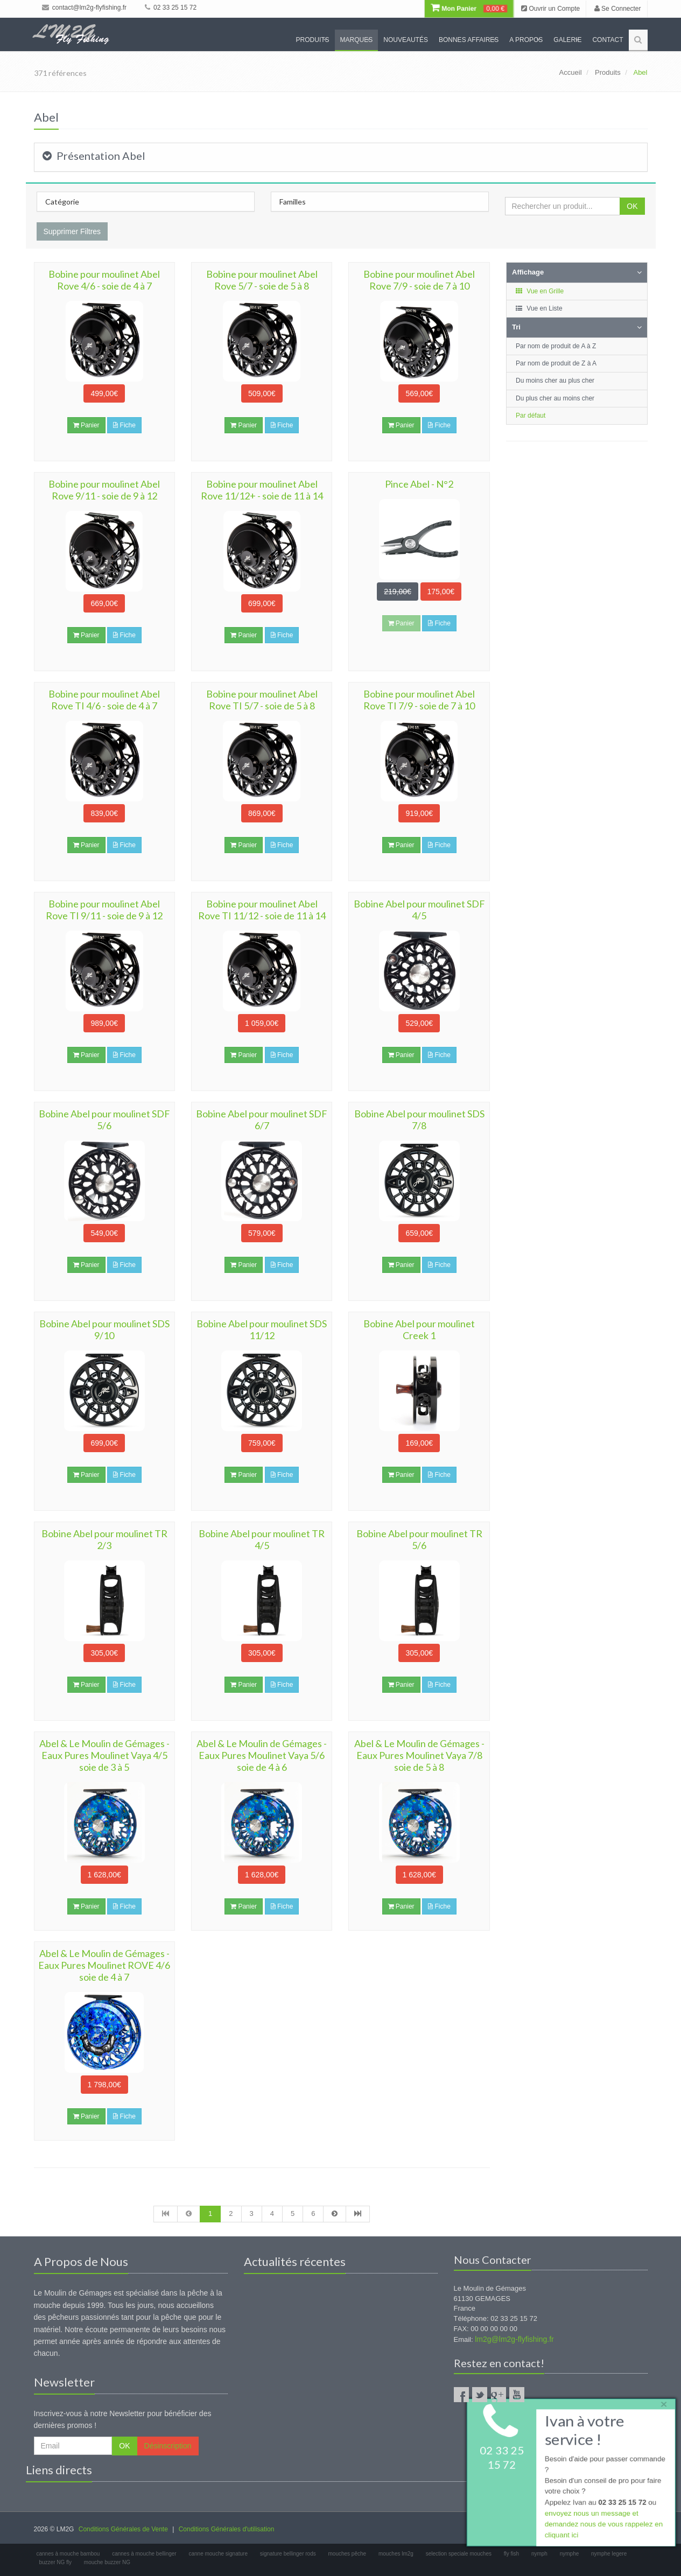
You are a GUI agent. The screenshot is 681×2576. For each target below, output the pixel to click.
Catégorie (62, 201)
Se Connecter (617, 8)
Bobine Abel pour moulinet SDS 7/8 (419, 1119)
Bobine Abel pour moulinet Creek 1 (419, 1329)
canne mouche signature (218, 2554)
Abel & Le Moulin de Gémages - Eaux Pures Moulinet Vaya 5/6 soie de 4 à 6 (261, 1755)
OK (632, 206)
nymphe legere (609, 2554)
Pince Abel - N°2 (419, 484)
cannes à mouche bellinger (144, 2554)
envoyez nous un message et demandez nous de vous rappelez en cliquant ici (602, 2525)
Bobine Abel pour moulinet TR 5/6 (419, 1539)
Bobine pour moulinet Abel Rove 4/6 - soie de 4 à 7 (104, 280)
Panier (86, 425)
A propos (526, 40)
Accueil (570, 72)
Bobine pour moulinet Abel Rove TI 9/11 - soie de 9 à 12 (104, 909)
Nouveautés (405, 40)
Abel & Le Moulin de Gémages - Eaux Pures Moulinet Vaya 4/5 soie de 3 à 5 (104, 1755)
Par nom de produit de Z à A (556, 363)
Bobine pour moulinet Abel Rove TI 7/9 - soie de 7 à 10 (419, 700)
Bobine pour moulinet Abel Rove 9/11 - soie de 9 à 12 (104, 490)
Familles (292, 201)
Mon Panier (469, 8)
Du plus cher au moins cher (555, 398)
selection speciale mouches (459, 2554)
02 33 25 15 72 (170, 7)
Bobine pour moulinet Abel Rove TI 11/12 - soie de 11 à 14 (262, 909)
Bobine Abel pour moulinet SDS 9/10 (104, 1329)
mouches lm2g (395, 2554)
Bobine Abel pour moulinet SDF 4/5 (419, 909)
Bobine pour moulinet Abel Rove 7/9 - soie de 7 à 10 (419, 280)
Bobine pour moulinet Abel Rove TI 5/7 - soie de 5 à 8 (262, 700)
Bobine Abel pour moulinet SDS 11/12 (261, 1329)
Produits (312, 40)
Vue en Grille (539, 291)
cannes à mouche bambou (68, 2554)
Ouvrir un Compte (550, 8)
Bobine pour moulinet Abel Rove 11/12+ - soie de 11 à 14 (262, 490)
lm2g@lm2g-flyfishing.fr (514, 2339)
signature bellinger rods (288, 2554)
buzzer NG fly (55, 2562)
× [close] (661, 2402)
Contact (607, 40)
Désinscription (168, 2445)
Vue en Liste (539, 308)
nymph (539, 2554)
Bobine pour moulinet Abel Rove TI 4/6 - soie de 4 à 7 (104, 700)
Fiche (124, 425)
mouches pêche (347, 2554)
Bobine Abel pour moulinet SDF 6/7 (261, 1119)
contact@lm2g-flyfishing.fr (84, 7)
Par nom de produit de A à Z (556, 346)
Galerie (567, 40)
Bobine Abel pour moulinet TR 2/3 (104, 1539)
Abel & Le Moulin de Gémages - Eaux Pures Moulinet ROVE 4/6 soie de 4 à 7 (104, 1965)
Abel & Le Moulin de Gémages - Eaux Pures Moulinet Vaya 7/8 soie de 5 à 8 (419, 1755)
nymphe (569, 2554)
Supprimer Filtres (72, 231)
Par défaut (530, 415)
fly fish (511, 2554)
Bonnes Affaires (469, 40)
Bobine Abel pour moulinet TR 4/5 (262, 1539)
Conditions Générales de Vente (123, 2529)
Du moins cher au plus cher (555, 380)
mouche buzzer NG (107, 2562)
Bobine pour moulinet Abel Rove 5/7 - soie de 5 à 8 (262, 280)
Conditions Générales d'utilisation (227, 2529)
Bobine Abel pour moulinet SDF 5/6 (104, 1119)
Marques (356, 40)
